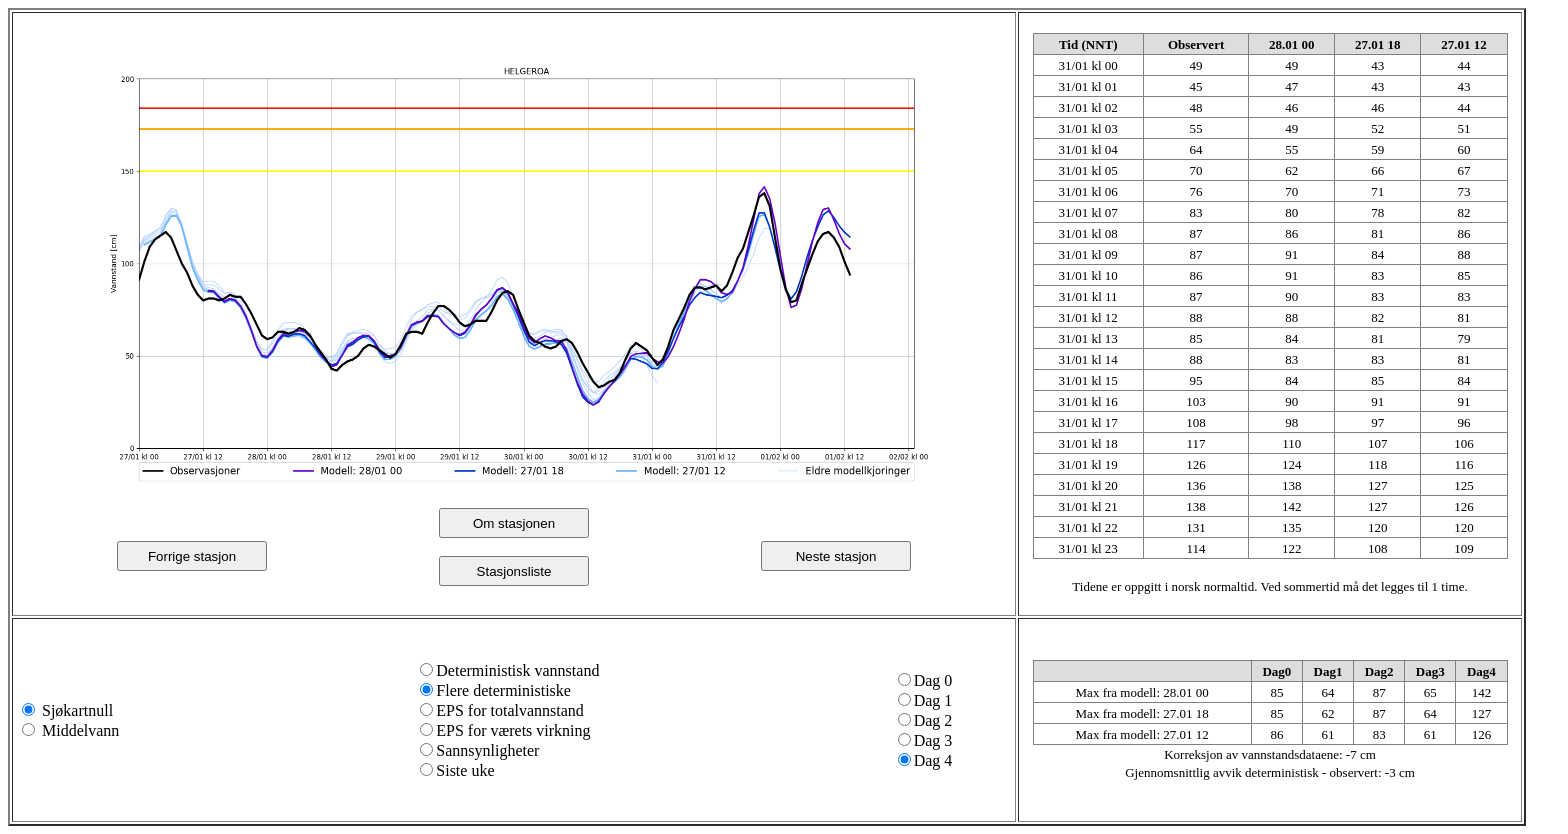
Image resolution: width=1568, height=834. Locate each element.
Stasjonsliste (514, 571)
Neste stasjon (836, 556)
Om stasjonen (514, 523)
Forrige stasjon (192, 556)
